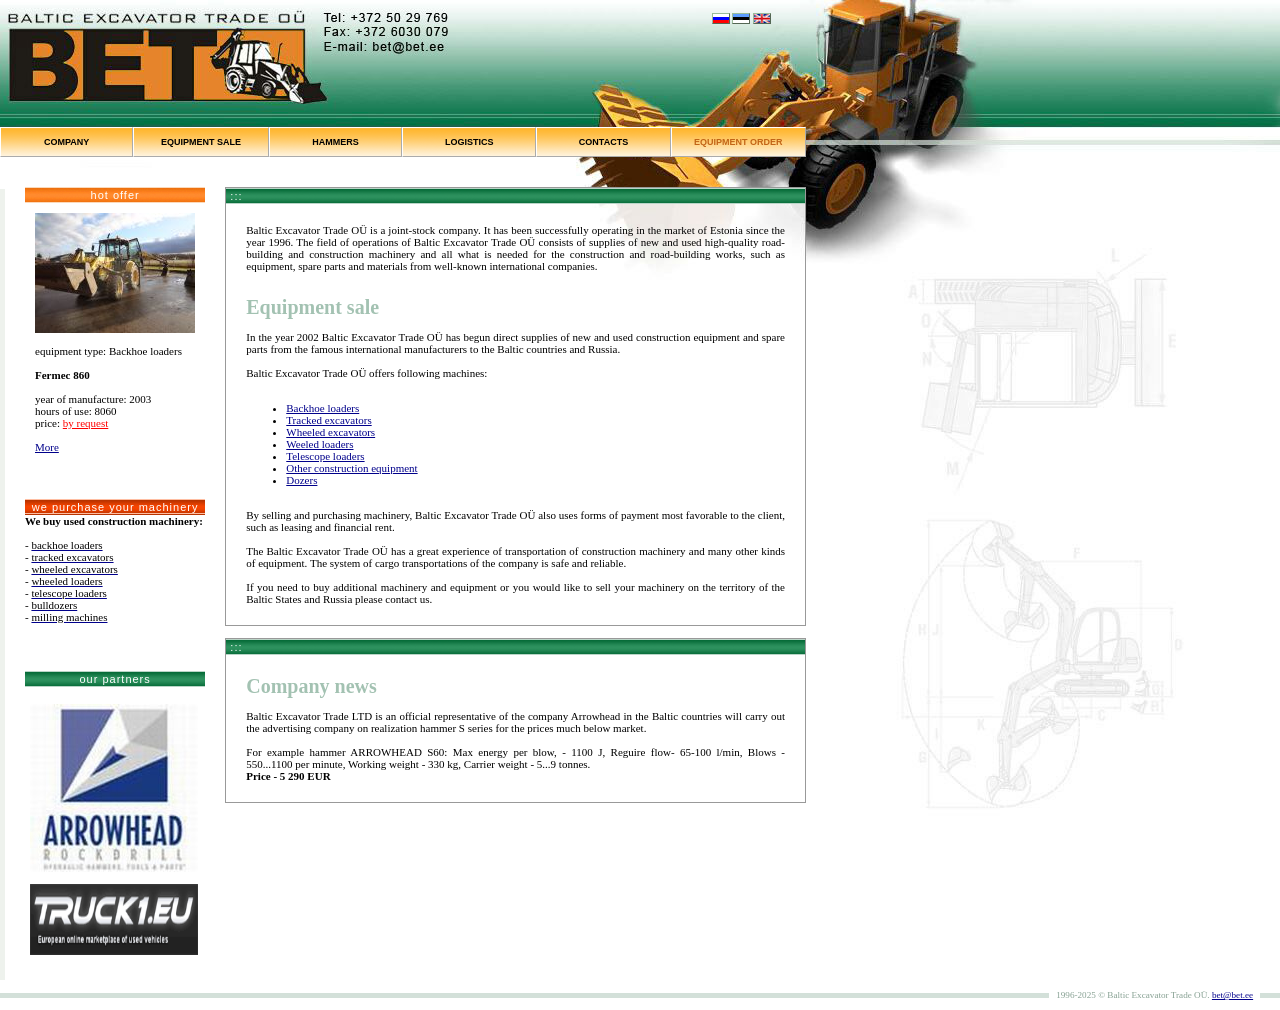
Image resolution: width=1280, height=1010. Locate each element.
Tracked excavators (328, 420)
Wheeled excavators (330, 432)
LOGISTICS (469, 142)
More (47, 447)
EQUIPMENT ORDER (738, 142)
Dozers (301, 480)
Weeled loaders (319, 444)
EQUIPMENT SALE (201, 142)
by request (86, 423)
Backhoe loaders (322, 408)
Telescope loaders (325, 456)
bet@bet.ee (1232, 995)
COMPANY (66, 142)
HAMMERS (335, 142)
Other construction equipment (351, 468)
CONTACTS (603, 142)
